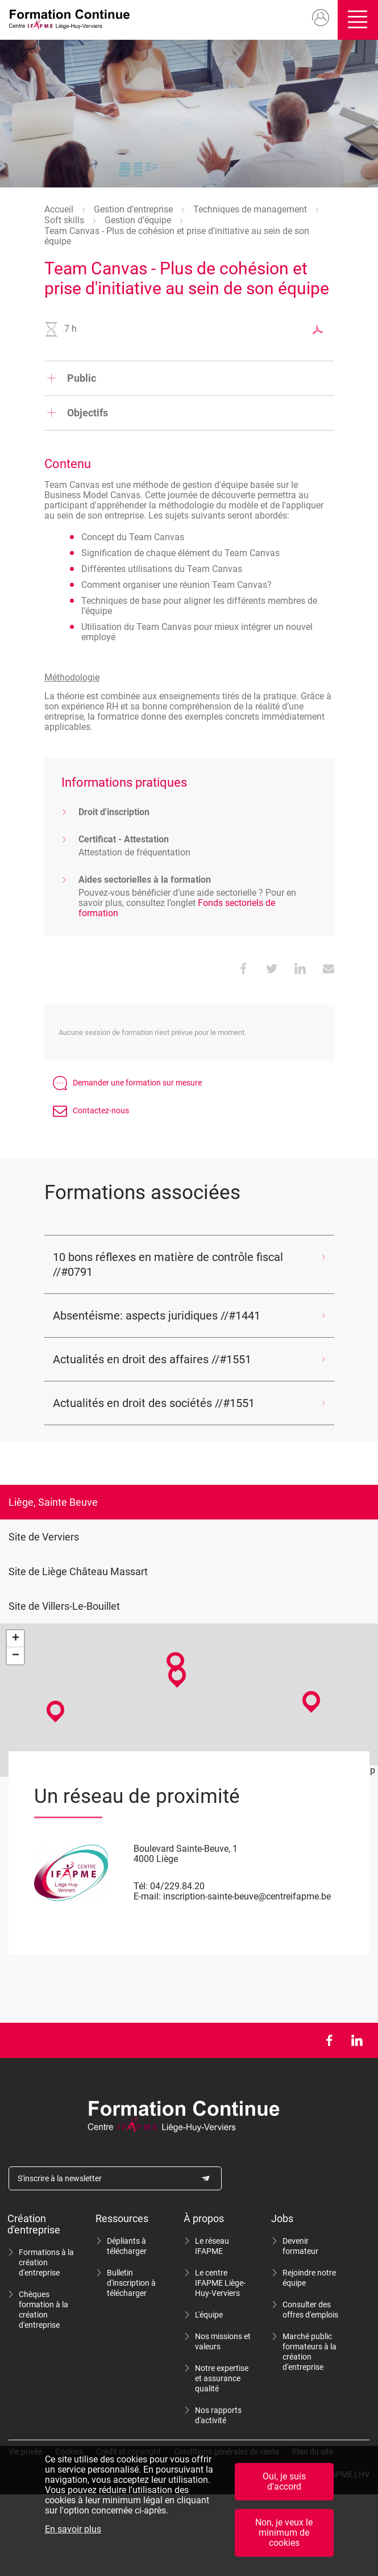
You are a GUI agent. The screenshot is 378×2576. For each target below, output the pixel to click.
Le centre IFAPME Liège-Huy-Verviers (220, 2283)
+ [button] (15, 1638)
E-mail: (147, 1896)
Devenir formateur (300, 2246)
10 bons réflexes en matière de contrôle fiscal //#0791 (168, 1264)
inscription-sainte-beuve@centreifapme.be (247, 1896)
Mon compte (316, 18)
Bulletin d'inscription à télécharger (131, 2283)
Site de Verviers (44, 1537)
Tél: (141, 1886)
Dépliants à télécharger (127, 2246)
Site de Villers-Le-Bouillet (64, 1606)
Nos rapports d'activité (218, 2415)
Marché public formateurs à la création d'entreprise (310, 2352)
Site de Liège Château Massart (78, 1571)
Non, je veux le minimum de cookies (284, 2532)
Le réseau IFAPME (212, 2246)
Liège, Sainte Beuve (53, 1502)
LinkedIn (356, 2040)
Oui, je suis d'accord (284, 2481)
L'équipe (209, 2314)
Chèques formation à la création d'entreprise (43, 2309)
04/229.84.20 (177, 1886)
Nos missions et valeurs (223, 2341)
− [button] (15, 1655)
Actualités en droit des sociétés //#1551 (154, 1403)
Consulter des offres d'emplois (310, 2309)
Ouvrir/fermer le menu (356, 20)
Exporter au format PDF (318, 329)
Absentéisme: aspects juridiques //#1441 (156, 1315)
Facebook (329, 2040)
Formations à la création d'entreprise (46, 2262)
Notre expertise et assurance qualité (221, 2378)
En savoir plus (73, 2529)
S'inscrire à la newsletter (60, 2178)
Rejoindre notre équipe (309, 2277)
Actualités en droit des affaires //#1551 (152, 1359)
